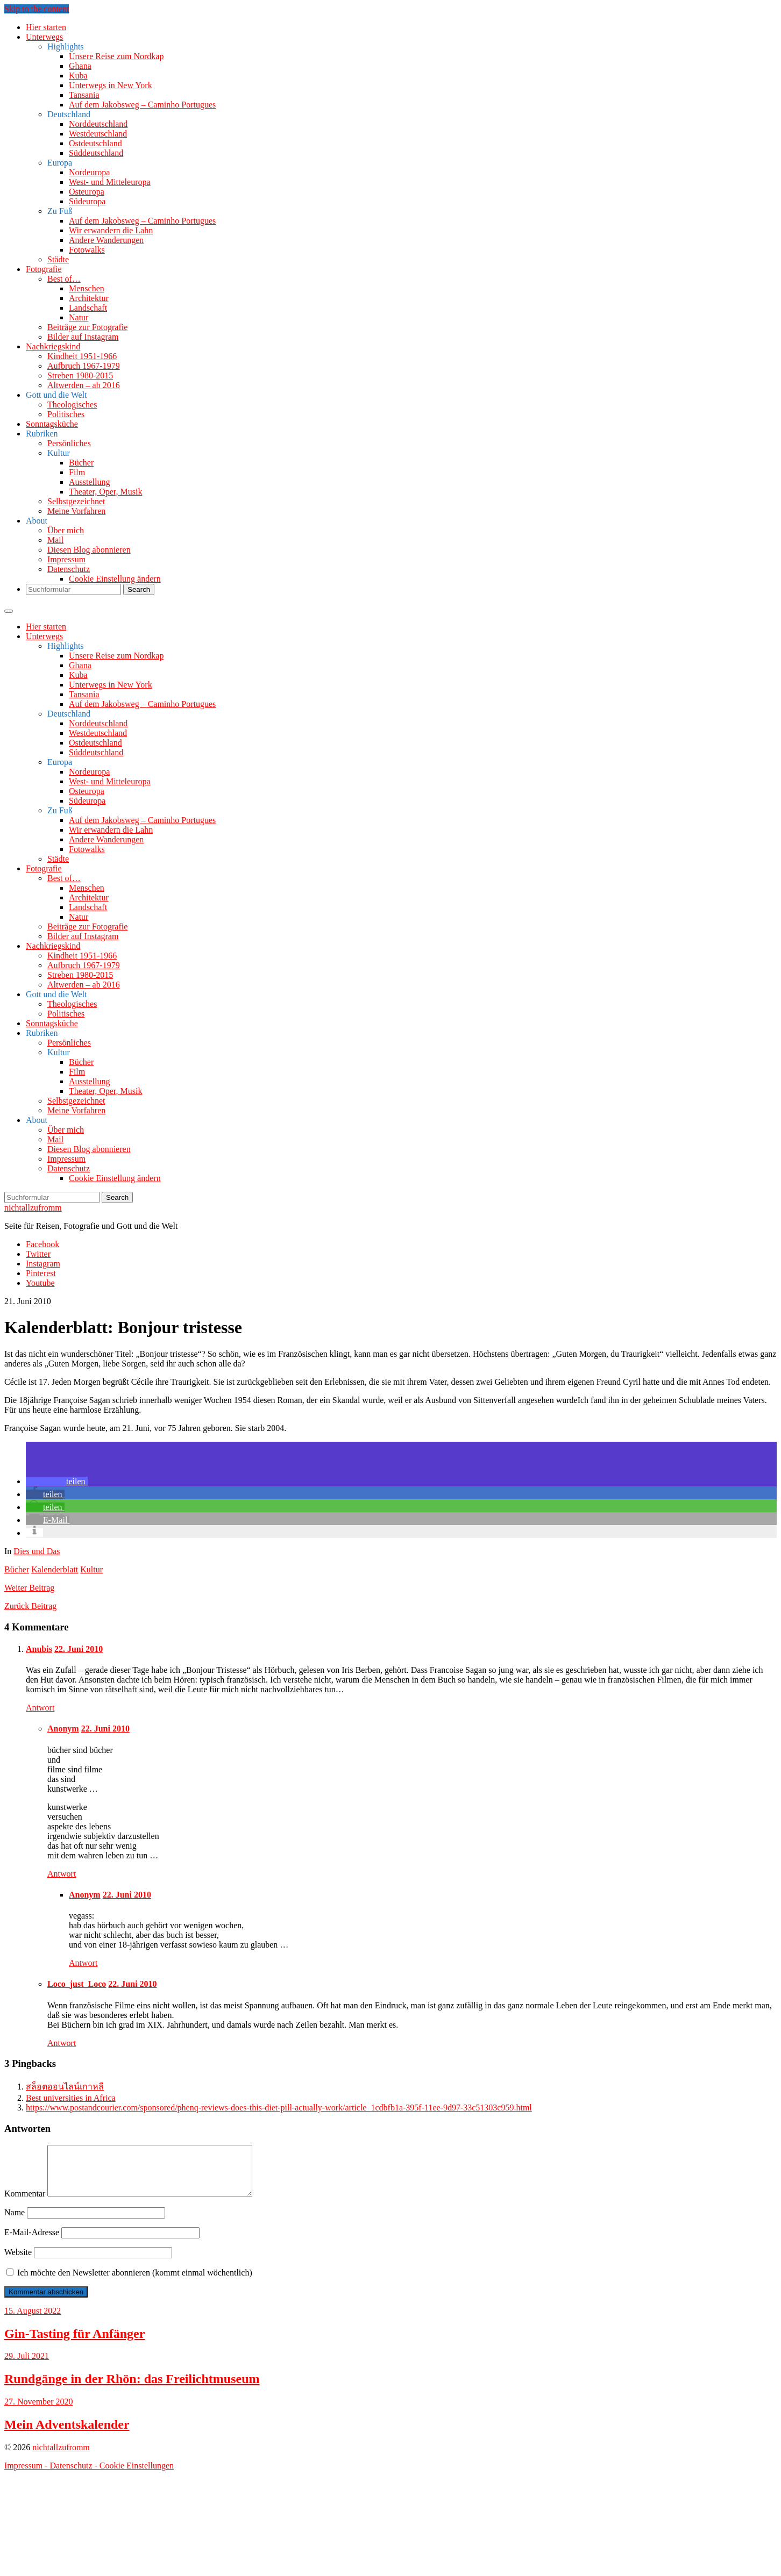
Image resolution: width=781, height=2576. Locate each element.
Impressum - (26, 2475)
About (36, 520)
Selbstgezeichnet (76, 501)
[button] (57, 1481)
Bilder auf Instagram (82, 336)
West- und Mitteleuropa (110, 182)
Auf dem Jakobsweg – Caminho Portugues (142, 104)
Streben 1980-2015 (80, 375)
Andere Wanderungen (106, 240)
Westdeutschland (98, 133)
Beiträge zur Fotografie (87, 327)
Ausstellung (89, 481)
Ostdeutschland (95, 143)
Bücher (81, 462)
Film (77, 472)
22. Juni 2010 (78, 1649)
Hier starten (46, 27)
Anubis (39, 1649)
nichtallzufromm (33, 1207)
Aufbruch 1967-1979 (83, 365)
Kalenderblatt (54, 1569)
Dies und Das (36, 1551)
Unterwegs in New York (110, 85)
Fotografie (44, 269)
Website (18, 2261)
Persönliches (69, 443)
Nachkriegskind (53, 346)
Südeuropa (87, 201)
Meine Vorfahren (76, 511)
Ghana (80, 65)
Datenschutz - (74, 2475)
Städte (58, 259)
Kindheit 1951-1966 (82, 356)
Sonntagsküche (52, 423)
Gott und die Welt (56, 394)
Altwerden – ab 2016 (83, 385)
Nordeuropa (89, 172)
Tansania (84, 94)
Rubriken (42, 433)
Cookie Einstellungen (137, 2475)
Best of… (64, 278)
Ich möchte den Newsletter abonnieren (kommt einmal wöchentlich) (129, 2282)
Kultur (58, 452)
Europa (59, 162)
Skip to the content (36, 8)
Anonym (63, 1728)
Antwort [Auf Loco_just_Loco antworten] (61, 2043)
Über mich (65, 530)
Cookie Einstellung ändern (115, 578)
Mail (55, 540)
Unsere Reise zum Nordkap (116, 56)
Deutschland (68, 114)
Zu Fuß (60, 211)
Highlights (65, 46)
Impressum (66, 559)
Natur (78, 317)
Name (14, 2222)
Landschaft (88, 307)
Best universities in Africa (71, 2097)
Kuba (78, 75)
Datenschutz (68, 569)
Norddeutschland (98, 123)
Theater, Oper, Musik (105, 491)
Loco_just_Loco (76, 1983)
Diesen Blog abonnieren (89, 549)
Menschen (86, 288)
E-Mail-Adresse (31, 2241)
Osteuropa (86, 191)
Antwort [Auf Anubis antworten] (40, 1707)
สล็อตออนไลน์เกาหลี (65, 2086)
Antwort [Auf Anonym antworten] (61, 1873)
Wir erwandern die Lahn (111, 230)
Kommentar (24, 2203)
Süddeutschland (96, 153)
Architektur (89, 298)
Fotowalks (87, 249)
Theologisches (72, 404)
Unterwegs (44, 36)
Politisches (65, 414)
